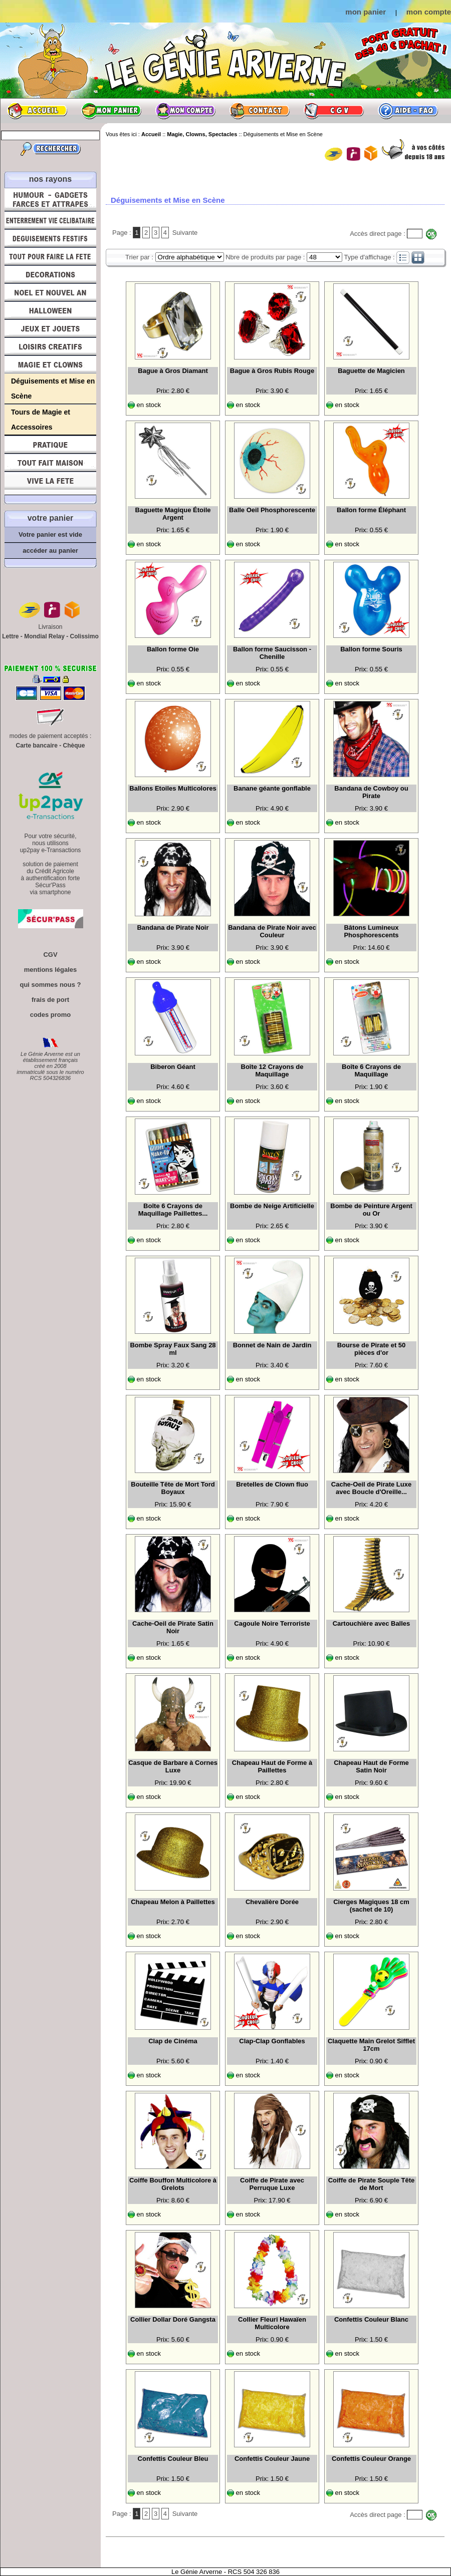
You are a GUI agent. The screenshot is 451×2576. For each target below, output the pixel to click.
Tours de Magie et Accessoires (40, 419)
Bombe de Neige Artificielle (272, 1206)
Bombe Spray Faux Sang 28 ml (172, 1348)
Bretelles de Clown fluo (272, 1484)
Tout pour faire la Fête (50, 256)
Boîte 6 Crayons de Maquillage (371, 1070)
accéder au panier (50, 550)
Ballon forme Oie (173, 649)
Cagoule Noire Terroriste (272, 1623)
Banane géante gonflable (272, 788)
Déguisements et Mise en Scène (53, 388)
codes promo (50, 1014)
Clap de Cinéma (172, 2041)
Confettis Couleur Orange (371, 2458)
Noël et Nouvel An (50, 292)
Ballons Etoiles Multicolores (172, 788)
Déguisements (50, 238)
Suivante (185, 232)
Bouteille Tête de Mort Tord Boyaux (172, 1488)
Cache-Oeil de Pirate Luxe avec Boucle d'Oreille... (371, 1488)
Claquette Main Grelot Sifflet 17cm (371, 2044)
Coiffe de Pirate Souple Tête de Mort (371, 2183)
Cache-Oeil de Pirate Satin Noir (172, 1627)
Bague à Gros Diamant (172, 371)
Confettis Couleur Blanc (371, 2319)
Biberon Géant (172, 1066)
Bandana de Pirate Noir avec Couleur (272, 931)
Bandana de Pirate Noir (172, 927)
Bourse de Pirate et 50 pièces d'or (371, 1348)
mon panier (365, 12)
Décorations (50, 274)
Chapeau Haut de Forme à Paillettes (272, 1766)
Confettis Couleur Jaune (272, 2458)
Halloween (50, 310)
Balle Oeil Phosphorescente (272, 510)
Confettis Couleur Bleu (173, 2458)
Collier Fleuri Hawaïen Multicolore (272, 2323)
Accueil (37, 110)
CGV (334, 110)
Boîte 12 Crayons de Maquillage (272, 1070)
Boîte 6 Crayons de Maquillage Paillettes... (173, 1209)
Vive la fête (50, 483)
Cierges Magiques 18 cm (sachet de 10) (371, 1905)
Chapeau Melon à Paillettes (173, 1902)
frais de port (50, 999)
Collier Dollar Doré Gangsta (172, 2319)
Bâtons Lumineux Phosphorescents (371, 931)
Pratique (50, 444)
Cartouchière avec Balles (371, 1623)
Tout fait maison (50, 462)
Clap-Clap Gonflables (272, 2041)
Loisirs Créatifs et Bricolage (50, 346)
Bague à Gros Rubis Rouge (272, 371)
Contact (260, 110)
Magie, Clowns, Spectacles (50, 364)
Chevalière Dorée (272, 1902)
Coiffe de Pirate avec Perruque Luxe (272, 2183)
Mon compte (185, 110)
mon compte (428, 12)
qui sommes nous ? (50, 984)
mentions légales (50, 969)
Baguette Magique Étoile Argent (173, 513)
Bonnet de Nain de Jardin (272, 1345)
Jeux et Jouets (50, 328)
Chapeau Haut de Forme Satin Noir (371, 1766)
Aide (408, 110)
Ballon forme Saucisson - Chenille (272, 652)
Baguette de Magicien (371, 371)
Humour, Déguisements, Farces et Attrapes (50, 199)
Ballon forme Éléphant (371, 510)
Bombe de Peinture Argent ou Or (371, 1209)
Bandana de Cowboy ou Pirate (371, 792)
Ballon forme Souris (371, 649)
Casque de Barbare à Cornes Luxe (172, 1766)
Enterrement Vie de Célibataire (50, 220)
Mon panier (111, 110)
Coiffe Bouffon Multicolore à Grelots (172, 2183)
